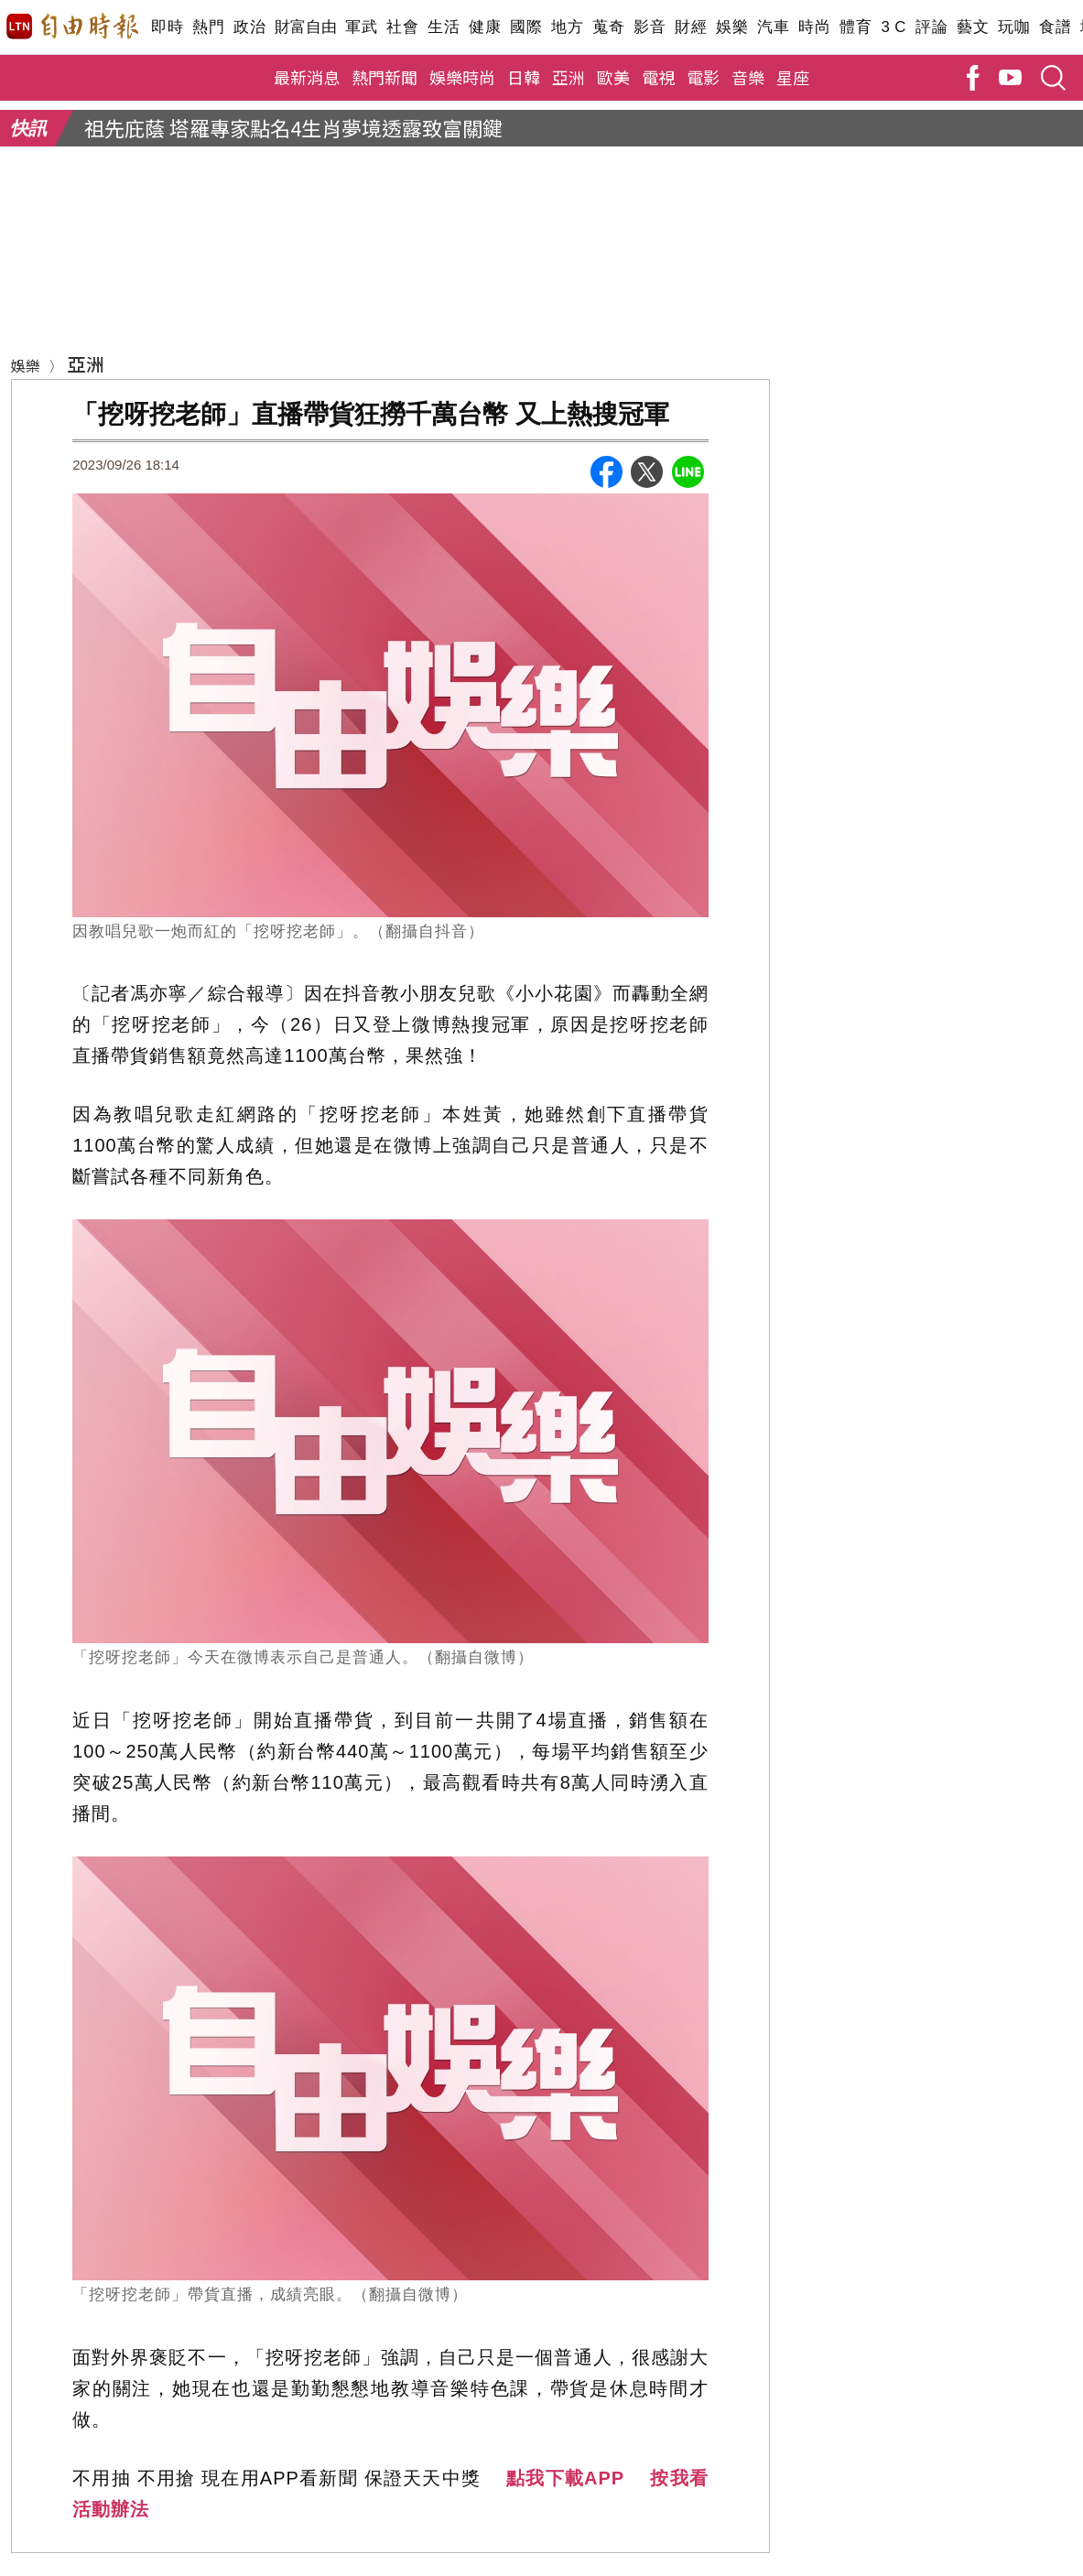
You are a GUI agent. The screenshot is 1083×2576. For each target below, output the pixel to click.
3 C (893, 27)
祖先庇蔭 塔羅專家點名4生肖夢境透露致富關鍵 (293, 127)
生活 (444, 27)
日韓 (523, 77)
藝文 (973, 27)
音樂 (747, 77)
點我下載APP (565, 2478)
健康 (485, 27)
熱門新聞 (384, 77)
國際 (526, 27)
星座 (792, 77)
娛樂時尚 (462, 77)
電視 (658, 77)
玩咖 (1014, 27)
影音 (650, 27)
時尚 (814, 27)
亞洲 (568, 77)
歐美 (613, 77)
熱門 (208, 27)
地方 (567, 27)
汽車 (773, 27)
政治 (249, 27)
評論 (931, 27)
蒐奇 (608, 27)
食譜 (1055, 27)
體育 (855, 27)
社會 (402, 27)
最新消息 (307, 77)
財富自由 (305, 27)
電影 (703, 77)
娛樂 (732, 27)
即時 (167, 27)
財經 (691, 27)
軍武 (361, 27)
